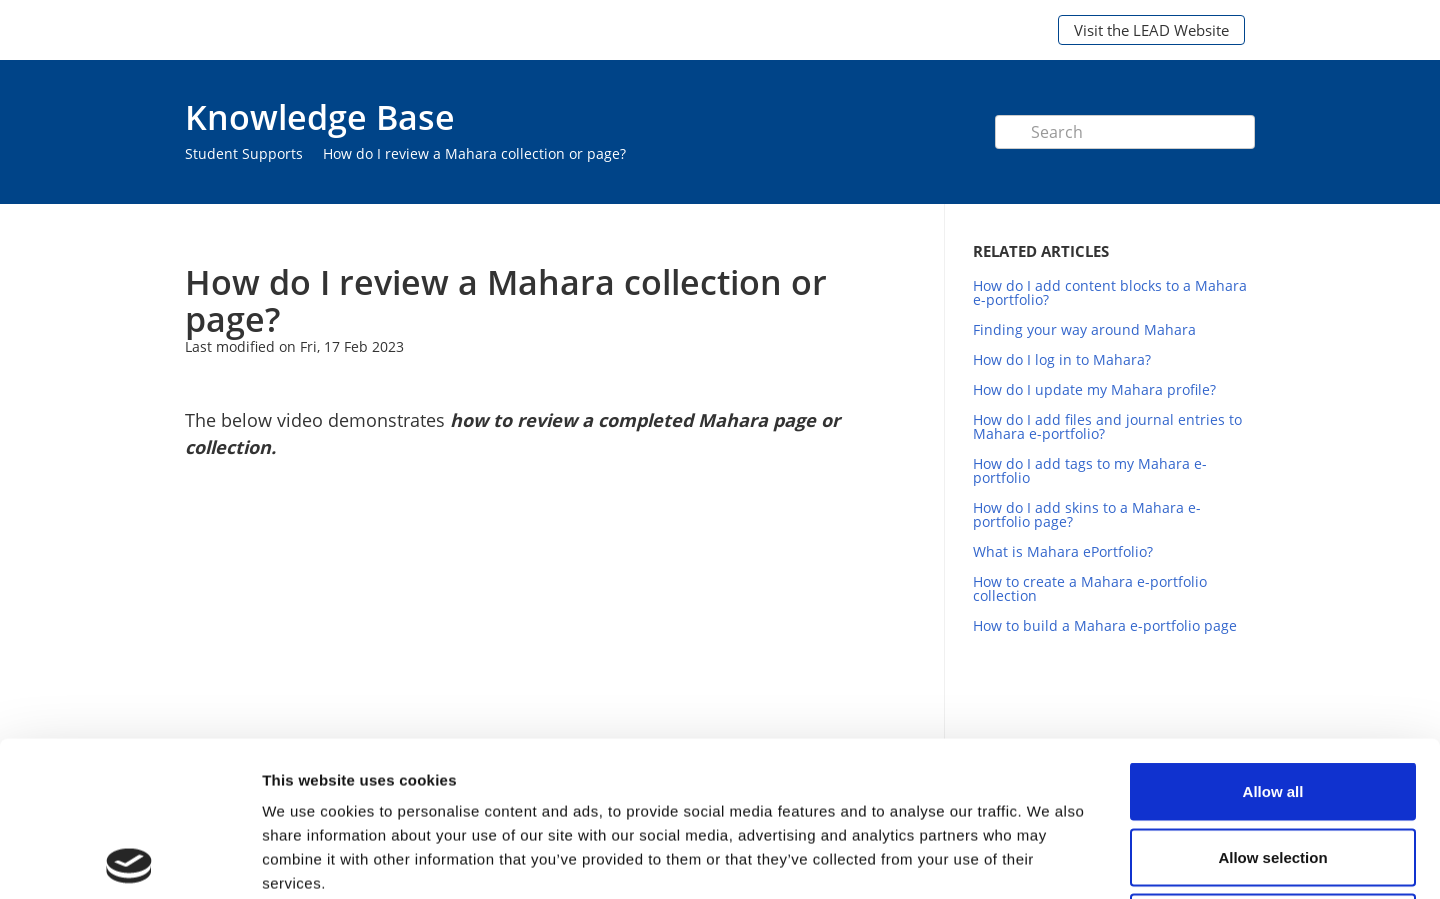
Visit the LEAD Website (1151, 30)
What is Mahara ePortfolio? (1063, 551)
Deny (1273, 767)
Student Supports (244, 153)
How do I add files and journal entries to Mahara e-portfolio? (1107, 426)
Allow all (1273, 636)
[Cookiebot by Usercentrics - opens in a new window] (129, 860)
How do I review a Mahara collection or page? (474, 153)
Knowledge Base (320, 117)
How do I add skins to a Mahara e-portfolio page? (1087, 514)
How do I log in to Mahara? (1062, 359)
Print (856, 233)
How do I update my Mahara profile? (1094, 389)
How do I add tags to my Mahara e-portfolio (1090, 470)
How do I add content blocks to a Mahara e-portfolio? (1110, 292)
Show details (1049, 859)
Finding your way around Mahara (1084, 329)
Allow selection (1272, 702)
